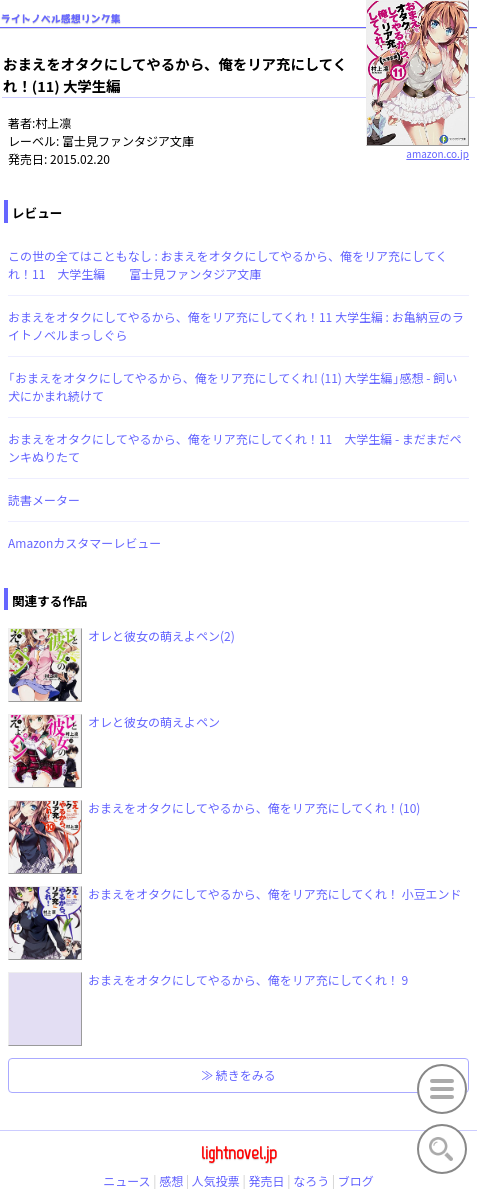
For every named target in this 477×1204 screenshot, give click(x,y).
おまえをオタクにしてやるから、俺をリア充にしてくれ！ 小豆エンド (275, 893)
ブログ (356, 1180)
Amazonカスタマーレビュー (84, 542)
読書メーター (44, 499)
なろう (311, 1180)
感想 (171, 1180)
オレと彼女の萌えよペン (154, 721)
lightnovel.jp (239, 1153)
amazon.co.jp (417, 146)
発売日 (267, 1180)
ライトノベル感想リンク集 (61, 18)
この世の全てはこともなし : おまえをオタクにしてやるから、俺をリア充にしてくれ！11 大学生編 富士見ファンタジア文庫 (227, 264)
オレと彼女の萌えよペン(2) (161, 635)
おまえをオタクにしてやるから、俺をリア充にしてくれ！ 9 (248, 979)
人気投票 (216, 1180)
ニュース (126, 1180)
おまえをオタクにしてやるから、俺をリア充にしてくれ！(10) (254, 807)
